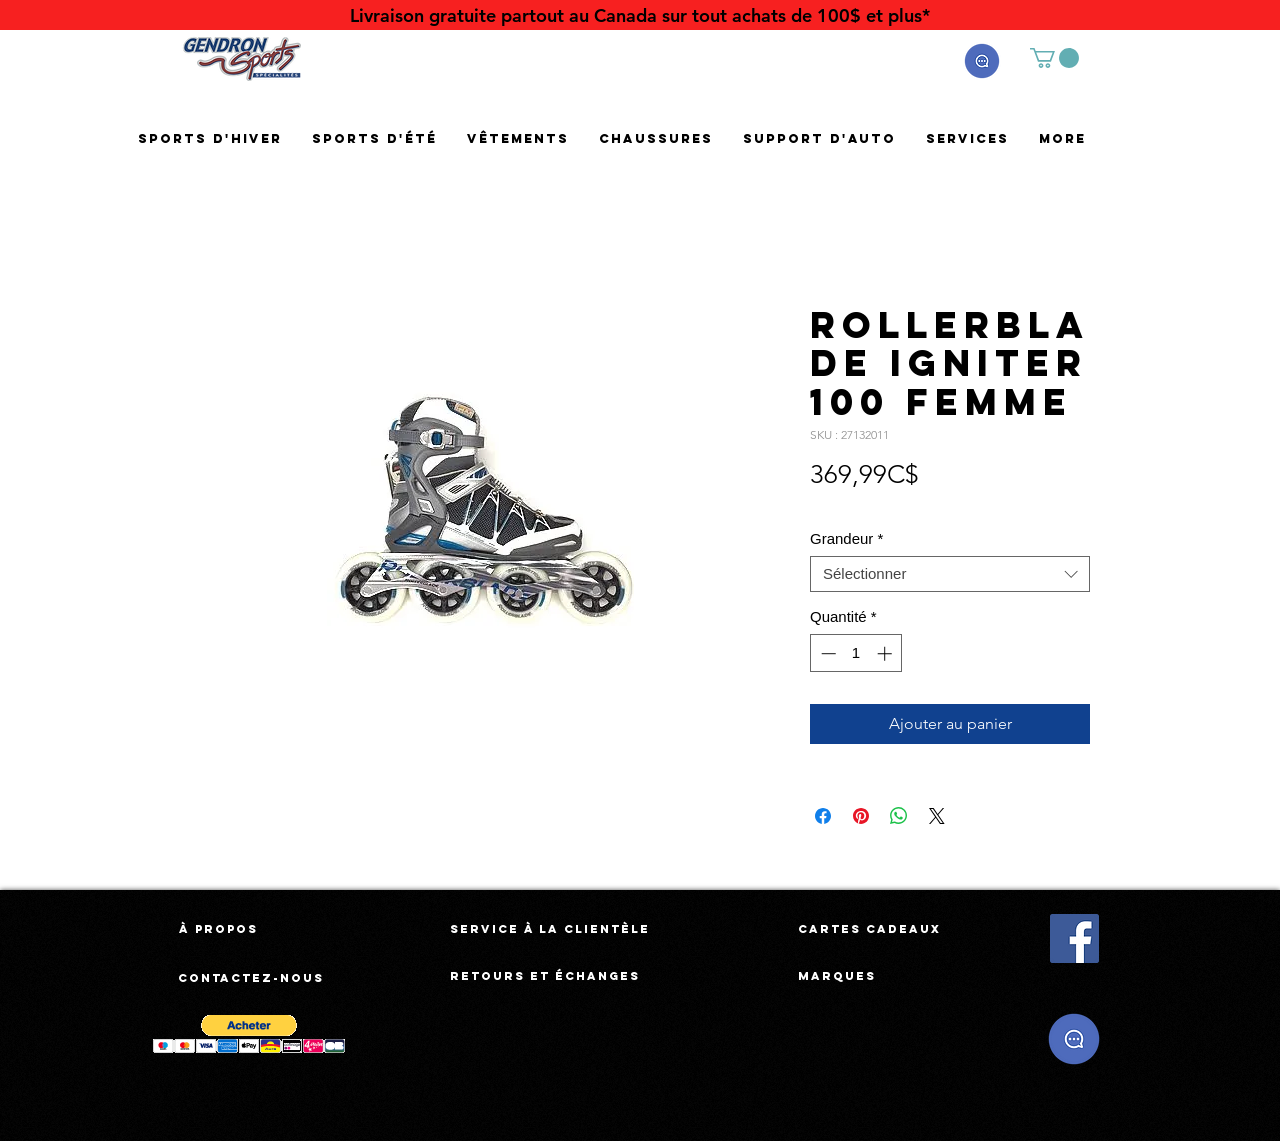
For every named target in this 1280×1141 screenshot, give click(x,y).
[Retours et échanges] (545, 976)
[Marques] (837, 976)
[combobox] (950, 574)
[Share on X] (937, 816)
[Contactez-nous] (252, 978)
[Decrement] (826, 653)
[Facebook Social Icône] (1074, 938)
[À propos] (218, 929)
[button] (982, 61)
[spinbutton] (856, 653)
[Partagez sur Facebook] (823, 816)
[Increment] (886, 653)
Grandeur (846, 538)
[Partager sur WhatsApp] (899, 816)
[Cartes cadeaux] (869, 929)
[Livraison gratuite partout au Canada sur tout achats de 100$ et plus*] (640, 15)
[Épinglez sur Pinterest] (861, 816)
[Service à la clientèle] (550, 929)
